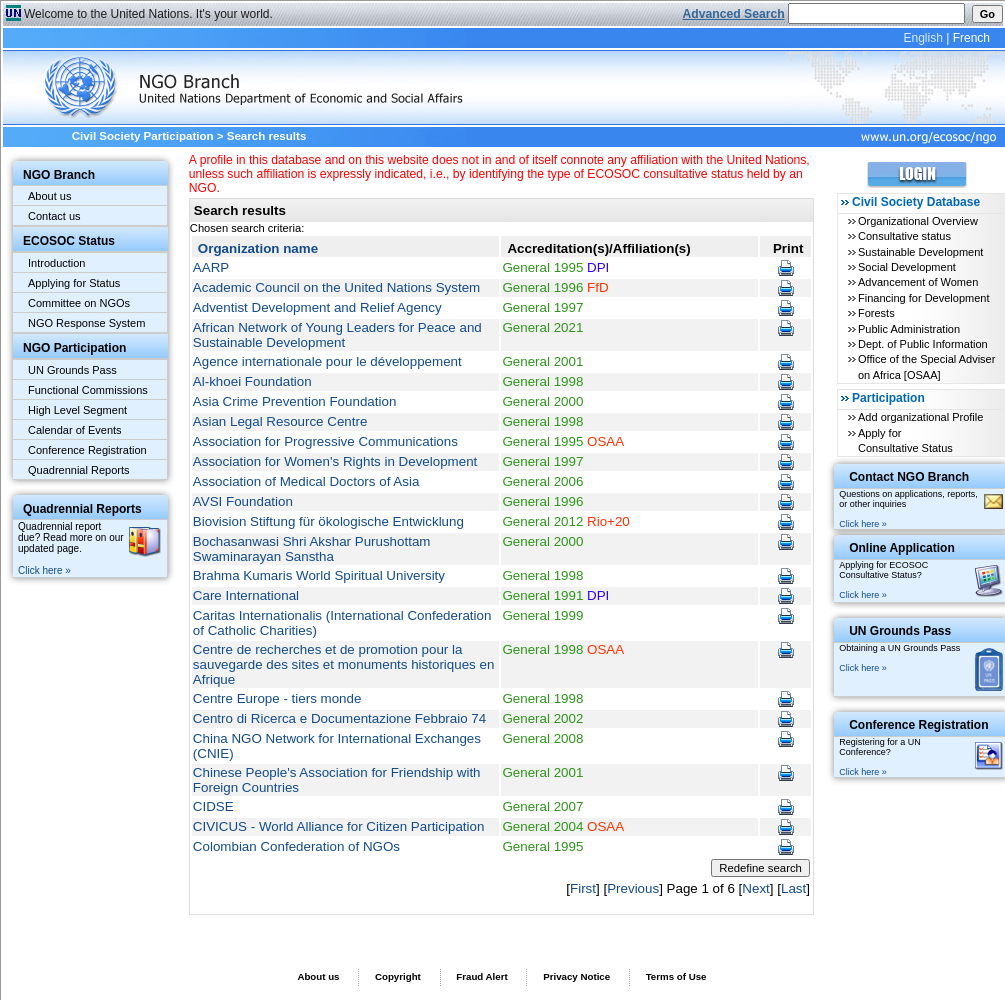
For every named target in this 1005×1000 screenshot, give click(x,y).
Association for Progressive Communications (325, 441)
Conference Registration (87, 450)
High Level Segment (77, 410)
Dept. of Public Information (923, 344)
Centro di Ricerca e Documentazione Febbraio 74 (339, 718)
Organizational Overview (918, 221)
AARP (211, 267)
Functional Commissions (88, 390)
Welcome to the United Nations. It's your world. (148, 14)
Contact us (54, 216)
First (583, 888)
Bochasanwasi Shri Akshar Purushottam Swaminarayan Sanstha (312, 549)
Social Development (907, 267)
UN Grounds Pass (72, 370)
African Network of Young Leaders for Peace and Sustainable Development (337, 335)
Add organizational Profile (920, 417)
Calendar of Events (75, 430)
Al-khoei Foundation (252, 381)
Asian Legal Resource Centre (280, 421)
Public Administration (909, 329)
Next (755, 888)
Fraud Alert (481, 976)
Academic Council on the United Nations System (336, 287)
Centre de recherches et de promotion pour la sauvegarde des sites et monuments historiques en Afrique (344, 664)
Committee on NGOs (79, 303)
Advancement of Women (918, 282)
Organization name (258, 248)
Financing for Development (923, 298)
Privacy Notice (576, 976)
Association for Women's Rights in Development (335, 461)
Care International (246, 595)
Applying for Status (74, 283)
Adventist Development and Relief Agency (317, 307)
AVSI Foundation (243, 501)
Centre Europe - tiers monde (277, 698)
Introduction (56, 263)
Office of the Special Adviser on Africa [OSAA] (926, 366)
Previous (633, 888)
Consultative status (904, 236)
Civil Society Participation (143, 136)
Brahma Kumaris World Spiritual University (319, 575)
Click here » (44, 570)
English (922, 38)
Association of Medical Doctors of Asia (306, 481)
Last (793, 888)
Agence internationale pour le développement (327, 361)
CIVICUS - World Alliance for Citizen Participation (339, 826)
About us (49, 196)
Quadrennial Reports (79, 470)
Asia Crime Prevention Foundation (294, 401)
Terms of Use (676, 976)
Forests (876, 313)
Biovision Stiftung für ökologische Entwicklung (328, 521)
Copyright (398, 976)
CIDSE (213, 806)
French (971, 38)
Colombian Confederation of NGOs (296, 846)
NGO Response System (86, 323)
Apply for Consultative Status (905, 440)
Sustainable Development (920, 252)
